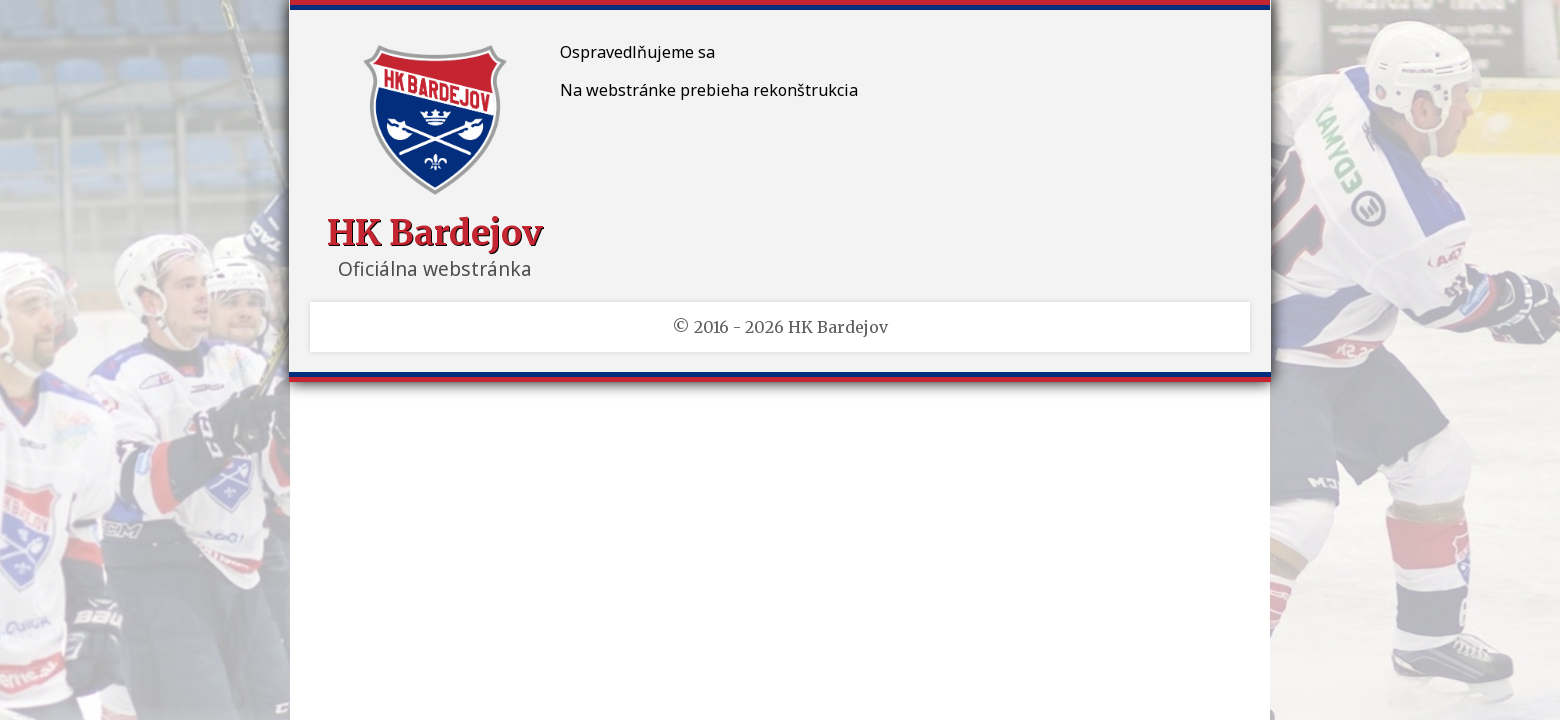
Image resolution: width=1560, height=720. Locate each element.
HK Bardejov (435, 232)
